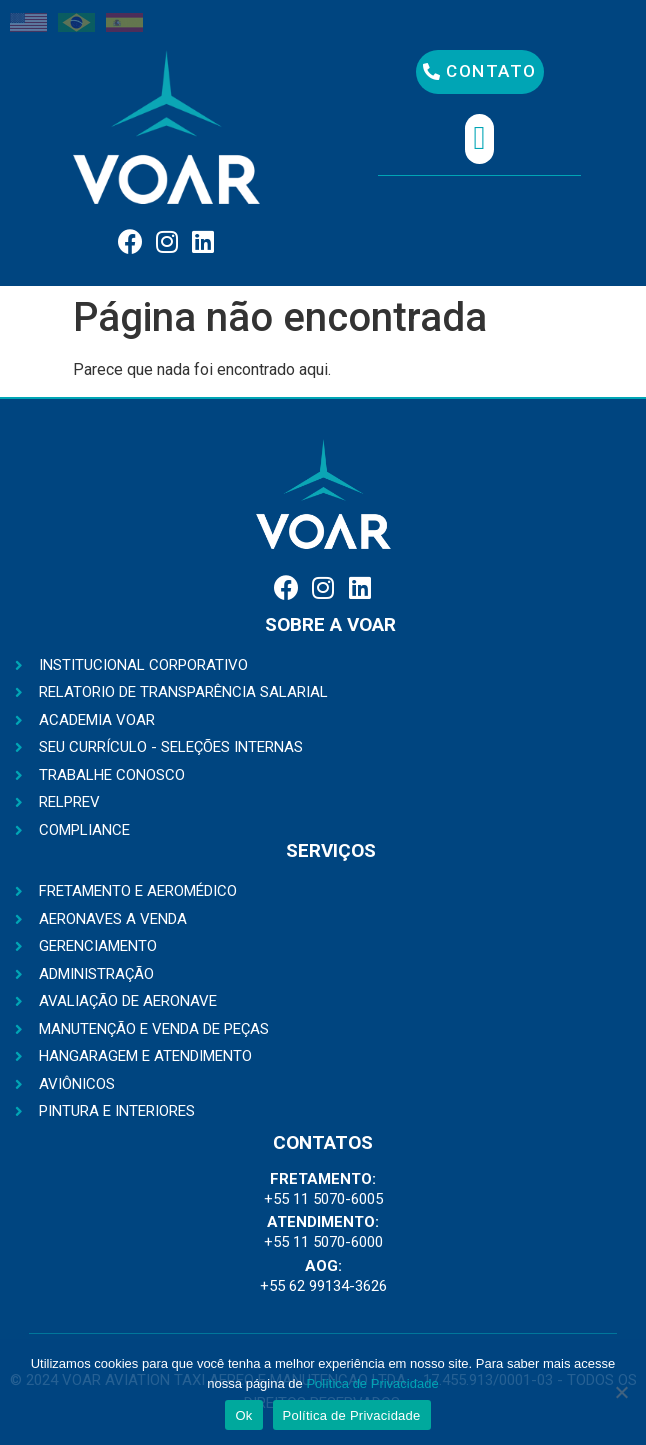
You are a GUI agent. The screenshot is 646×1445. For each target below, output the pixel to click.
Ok (243, 1415)
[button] (480, 72)
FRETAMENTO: (323, 1179)
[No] (621, 1392)
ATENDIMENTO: (323, 1222)
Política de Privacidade (372, 1383)
